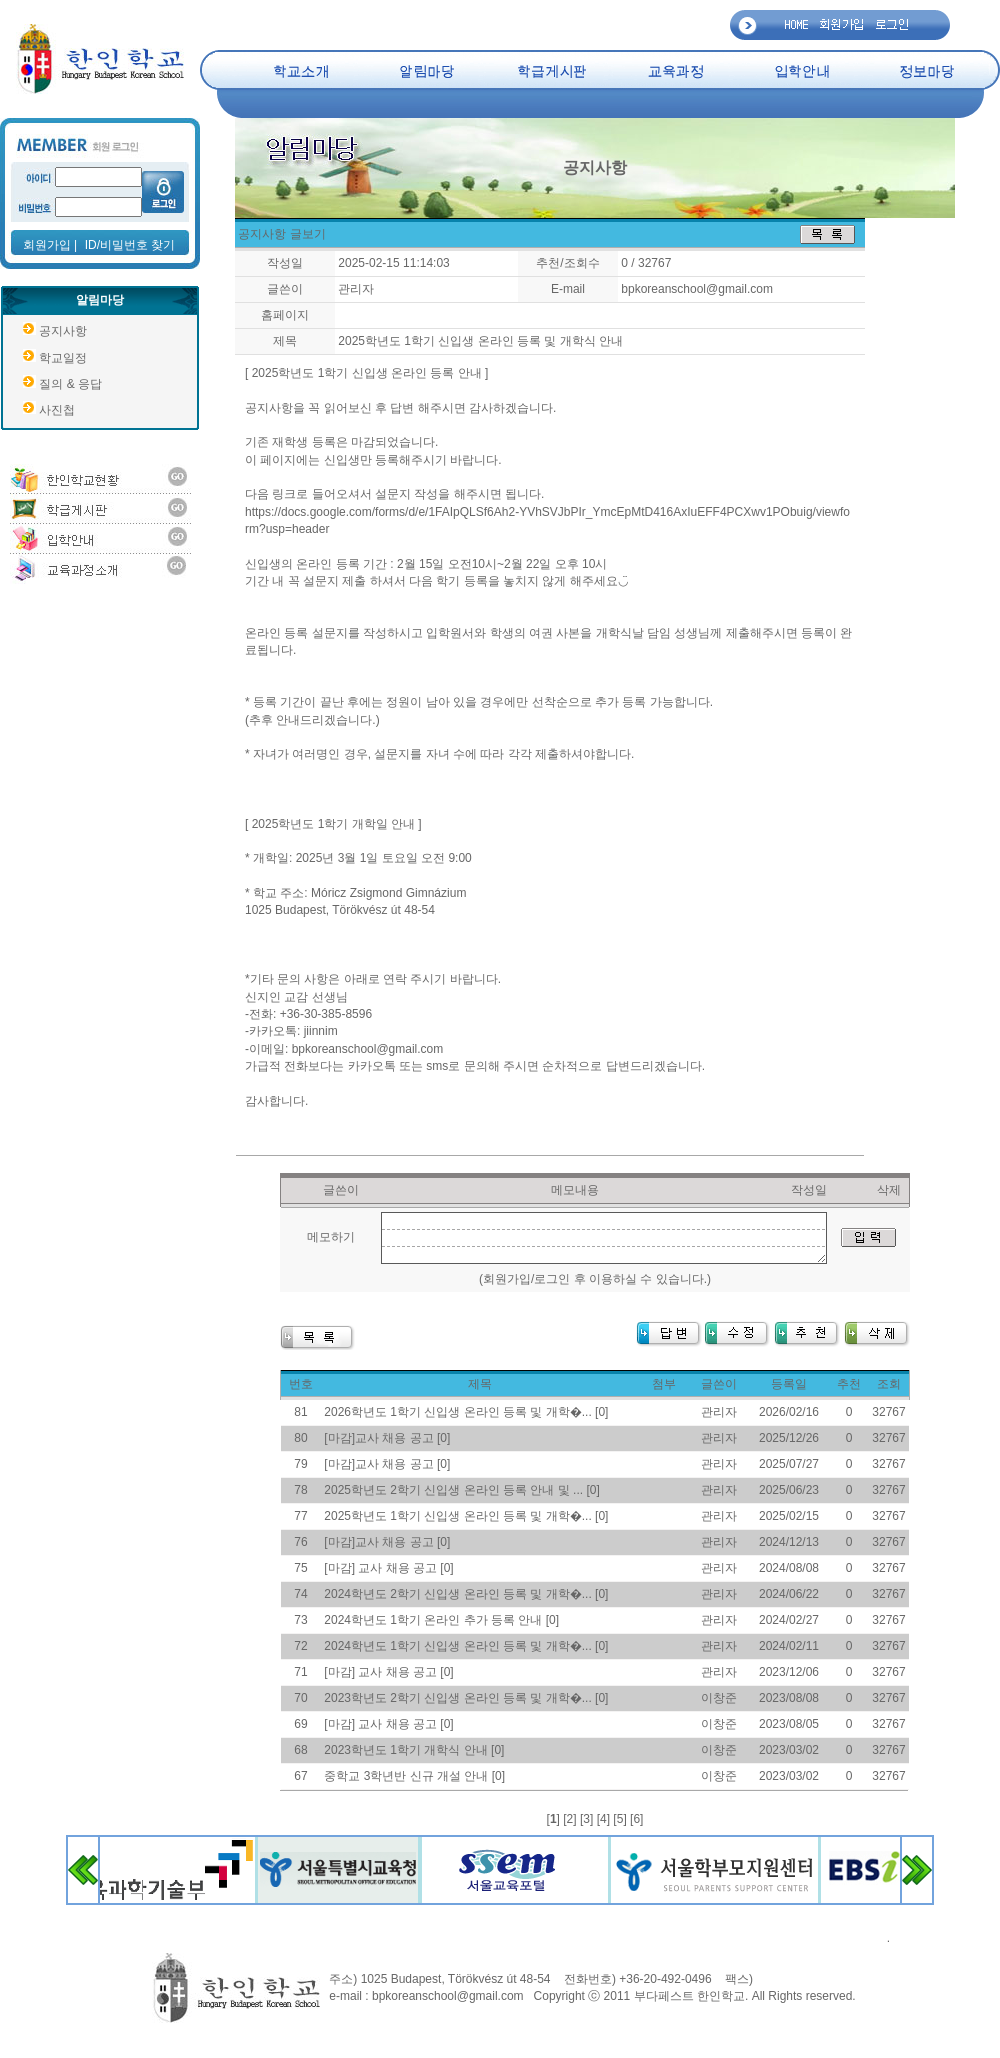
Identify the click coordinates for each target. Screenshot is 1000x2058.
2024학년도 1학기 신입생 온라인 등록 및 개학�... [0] (466, 1646)
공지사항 (63, 331)
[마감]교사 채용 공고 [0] (387, 1438)
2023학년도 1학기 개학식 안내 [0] (414, 1750)
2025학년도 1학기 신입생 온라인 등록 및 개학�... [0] (466, 1516)
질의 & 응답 (70, 384)
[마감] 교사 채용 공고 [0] (388, 1568)
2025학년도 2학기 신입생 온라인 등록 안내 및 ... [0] (461, 1490)
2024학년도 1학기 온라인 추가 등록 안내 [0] (441, 1620)
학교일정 (63, 358)
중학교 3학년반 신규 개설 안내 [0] (414, 1776)
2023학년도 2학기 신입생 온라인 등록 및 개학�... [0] (466, 1698)
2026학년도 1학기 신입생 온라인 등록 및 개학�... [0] (466, 1412)
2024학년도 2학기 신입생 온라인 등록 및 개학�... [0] (466, 1594)
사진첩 (57, 410)
